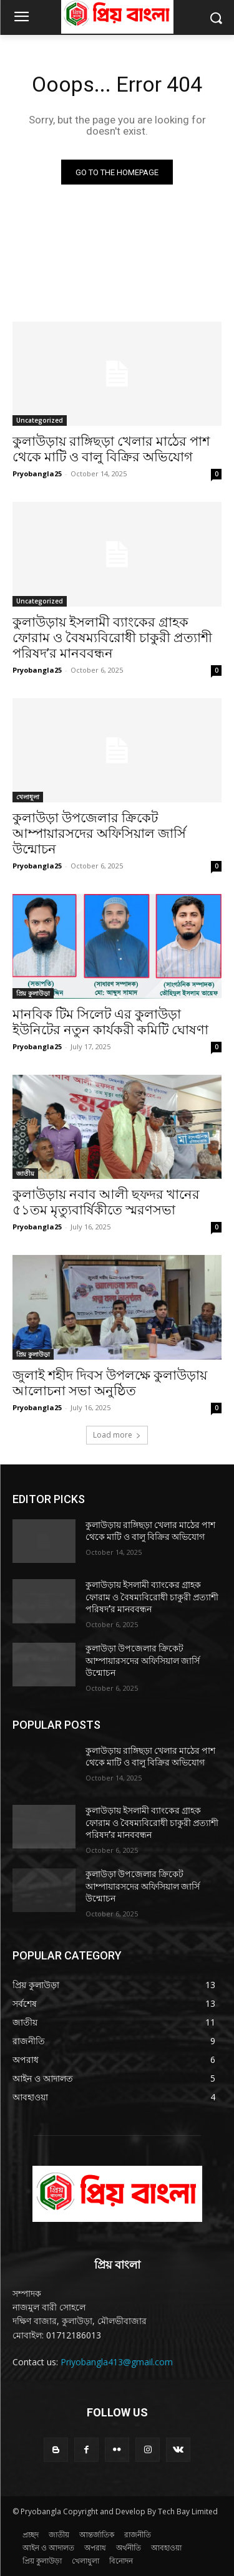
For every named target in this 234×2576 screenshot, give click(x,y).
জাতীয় (25, 1173)
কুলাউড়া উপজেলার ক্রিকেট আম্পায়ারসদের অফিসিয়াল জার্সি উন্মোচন (99, 833)
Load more (117, 1435)
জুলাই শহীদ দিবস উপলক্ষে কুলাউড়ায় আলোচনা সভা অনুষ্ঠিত (109, 1383)
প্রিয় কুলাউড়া (33, 993)
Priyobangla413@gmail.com (117, 2362)
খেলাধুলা (27, 796)
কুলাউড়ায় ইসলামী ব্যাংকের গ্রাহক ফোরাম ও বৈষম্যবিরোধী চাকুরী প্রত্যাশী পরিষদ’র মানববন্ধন (112, 638)
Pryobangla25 (37, 473)
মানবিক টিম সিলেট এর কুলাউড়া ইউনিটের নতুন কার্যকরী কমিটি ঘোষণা (110, 1022)
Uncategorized (39, 420)
